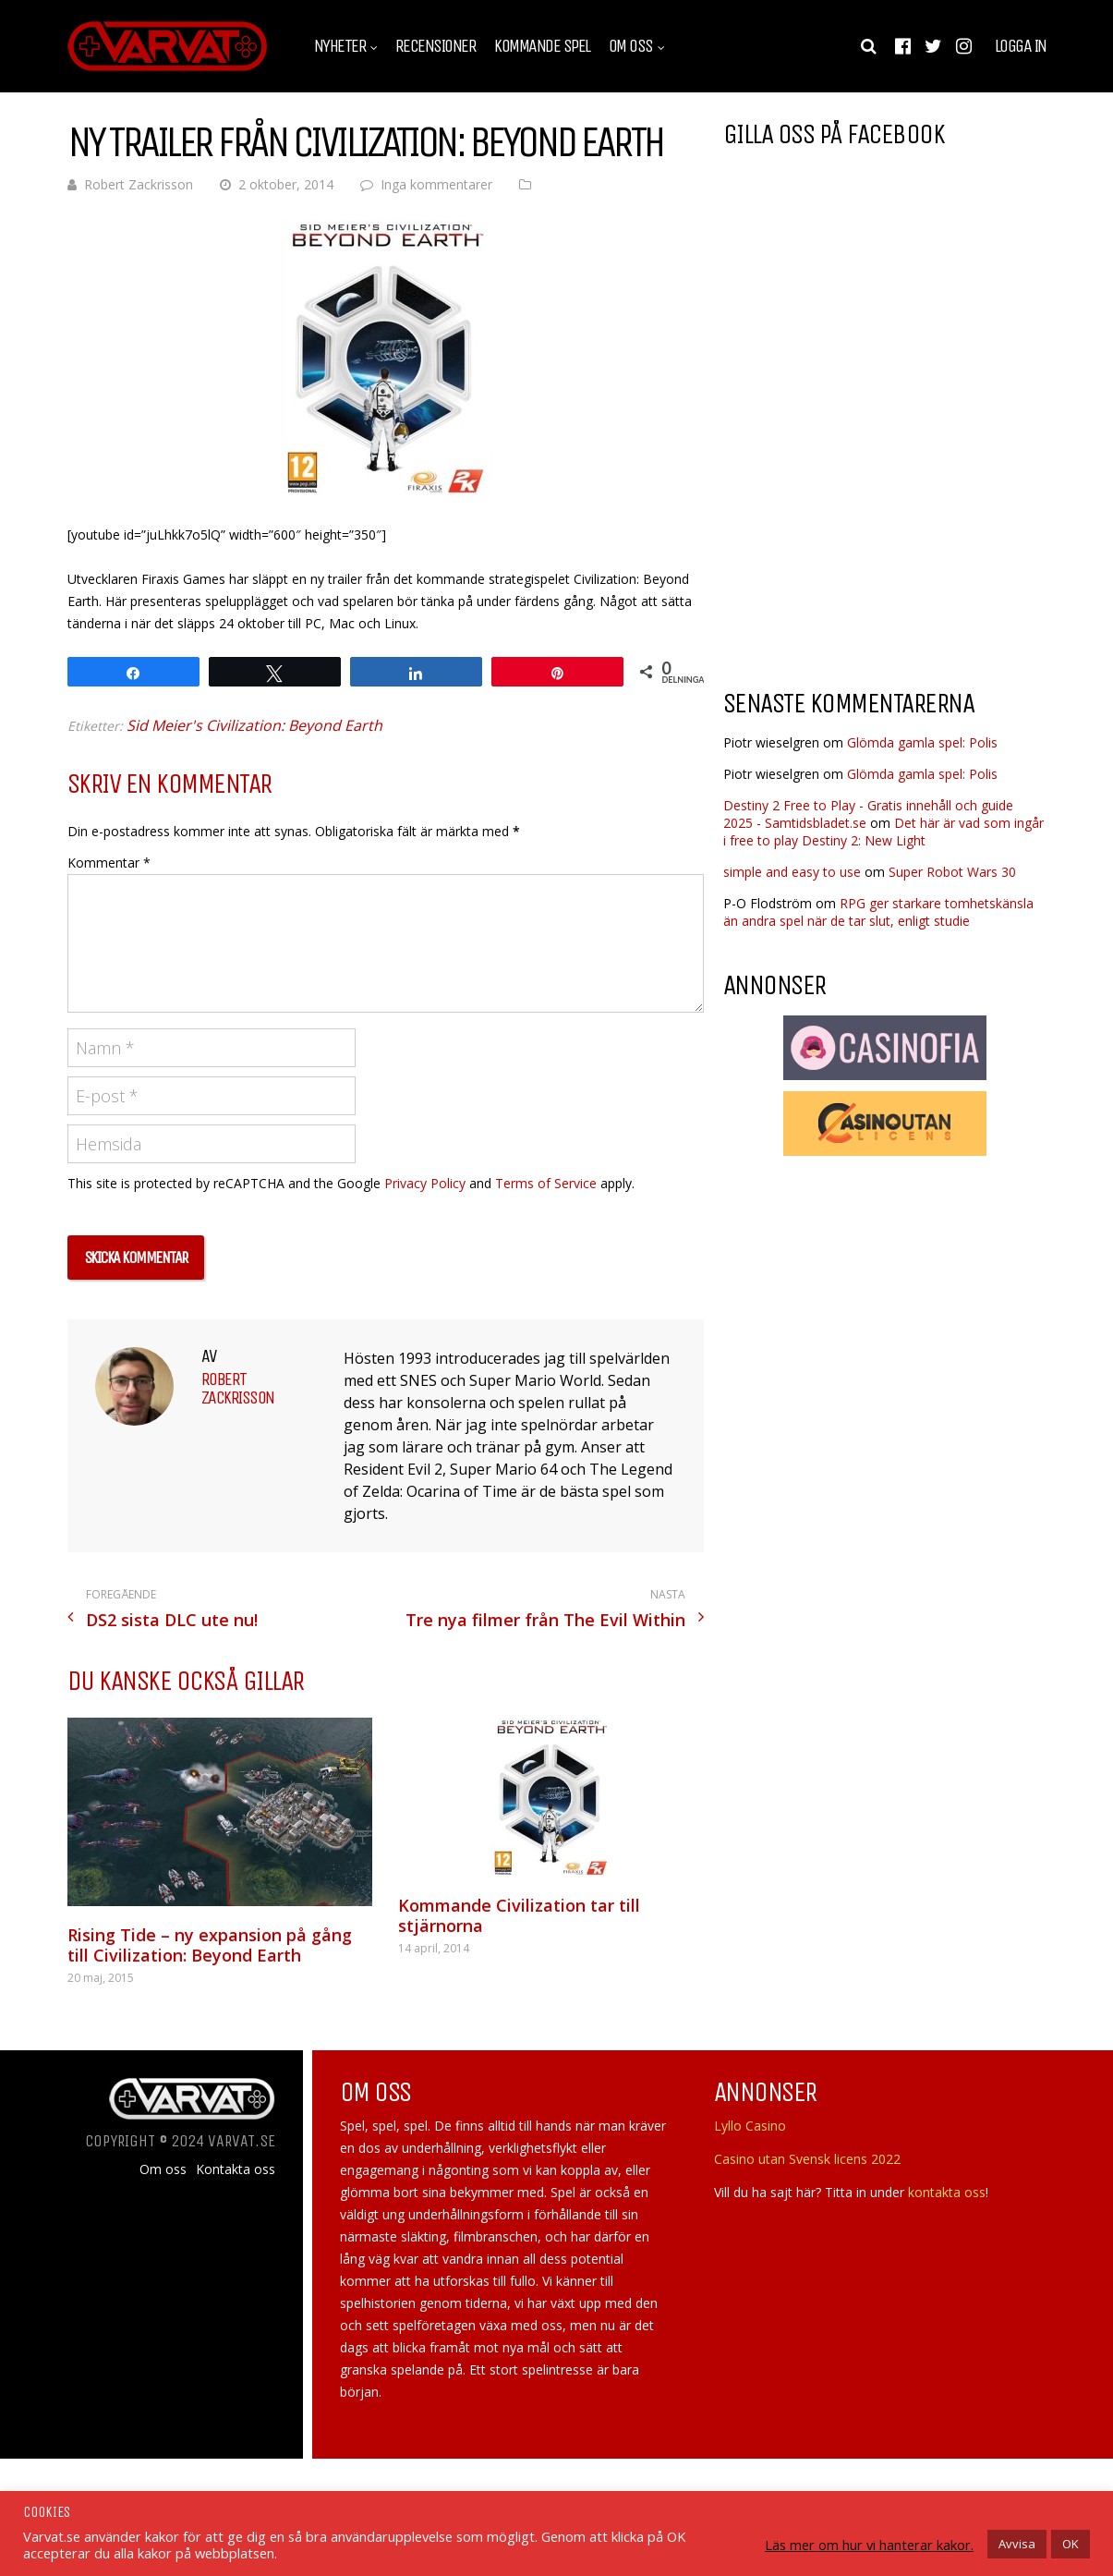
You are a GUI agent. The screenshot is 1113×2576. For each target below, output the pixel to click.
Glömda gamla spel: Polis (922, 742)
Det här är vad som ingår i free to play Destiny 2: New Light (883, 831)
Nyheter (340, 46)
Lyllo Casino (750, 2125)
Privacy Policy (425, 1183)
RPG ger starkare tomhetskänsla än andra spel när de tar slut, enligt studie (878, 912)
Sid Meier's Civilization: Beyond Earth (254, 725)
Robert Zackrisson (138, 184)
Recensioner (436, 46)
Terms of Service (546, 1183)
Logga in (1020, 46)
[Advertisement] (878, 525)
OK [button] (1070, 2543)
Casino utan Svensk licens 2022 (807, 2159)
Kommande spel (542, 46)
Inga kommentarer (436, 184)
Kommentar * (109, 862)
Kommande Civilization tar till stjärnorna (519, 1915)
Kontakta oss (235, 2169)
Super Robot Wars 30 (952, 872)
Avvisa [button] (1016, 2543)
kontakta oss (947, 2192)
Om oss (631, 46)
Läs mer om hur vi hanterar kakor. (869, 2544)
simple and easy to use (792, 872)
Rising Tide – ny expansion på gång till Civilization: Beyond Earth (209, 1945)
